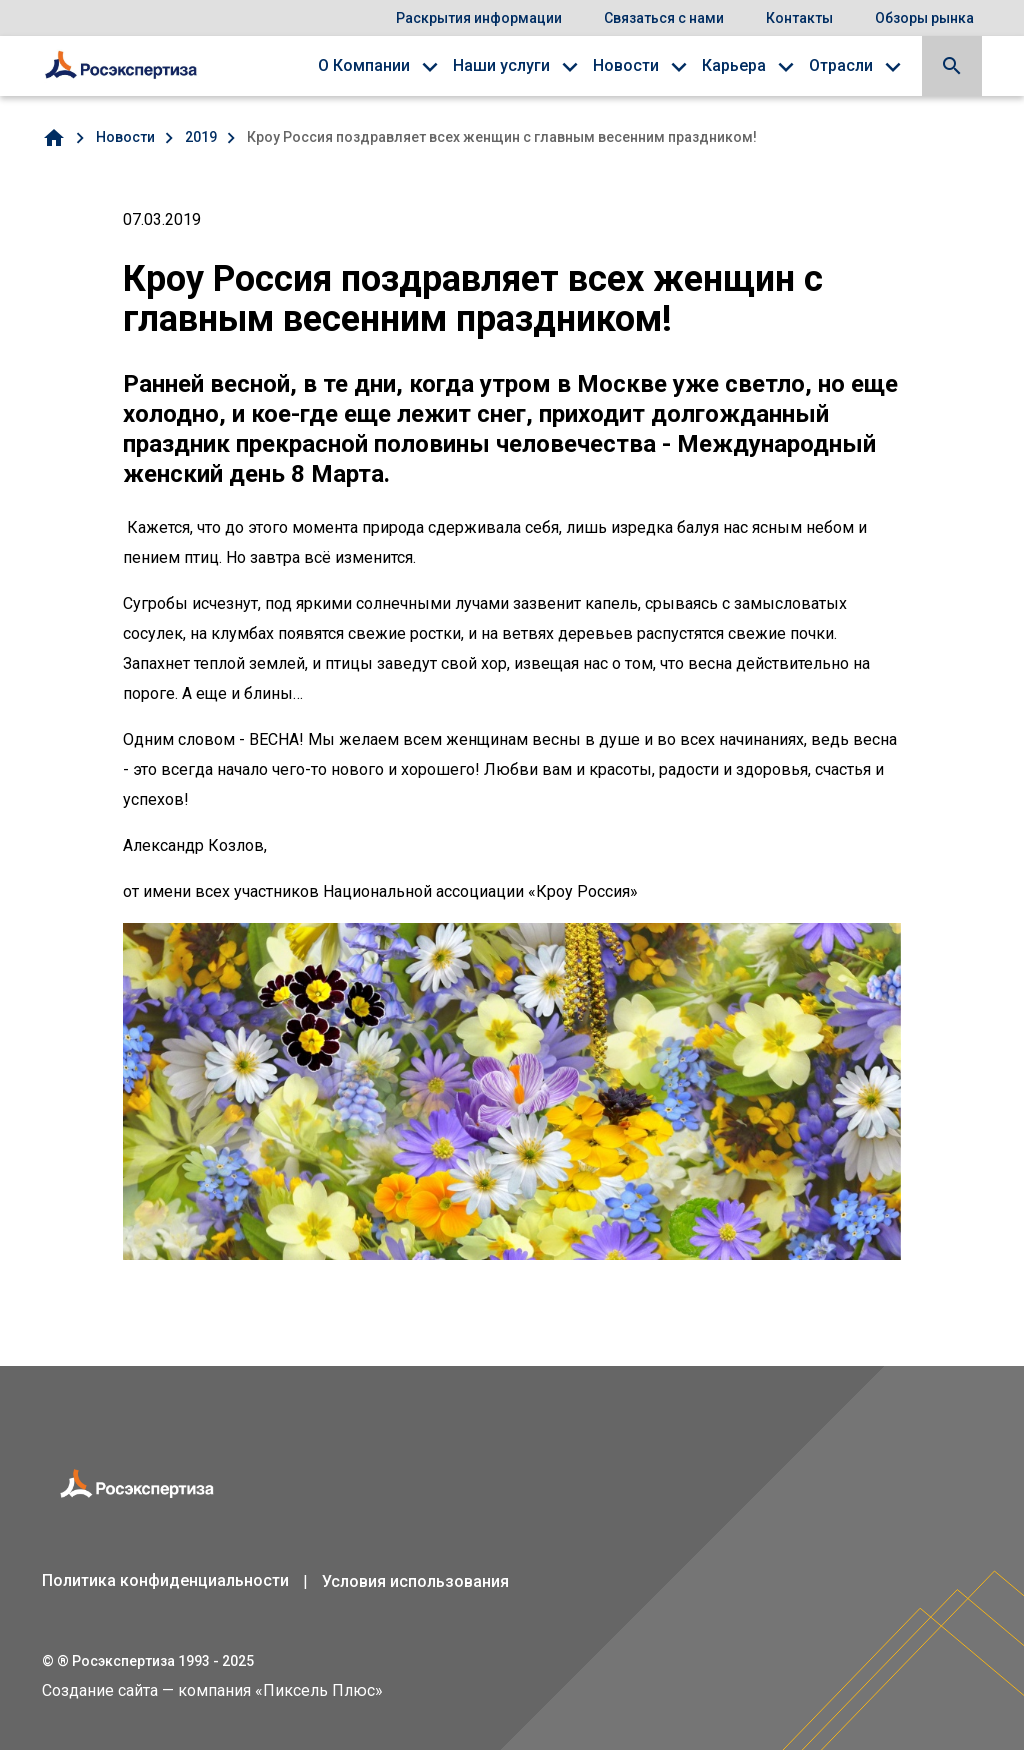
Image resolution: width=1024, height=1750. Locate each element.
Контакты (799, 18)
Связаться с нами (664, 18)
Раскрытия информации (479, 18)
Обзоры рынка (924, 18)
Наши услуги (501, 65)
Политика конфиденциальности (165, 1580)
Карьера (734, 65)
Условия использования (415, 1581)
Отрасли (841, 65)
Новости (626, 65)
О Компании (364, 65)
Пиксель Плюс (319, 1690)
